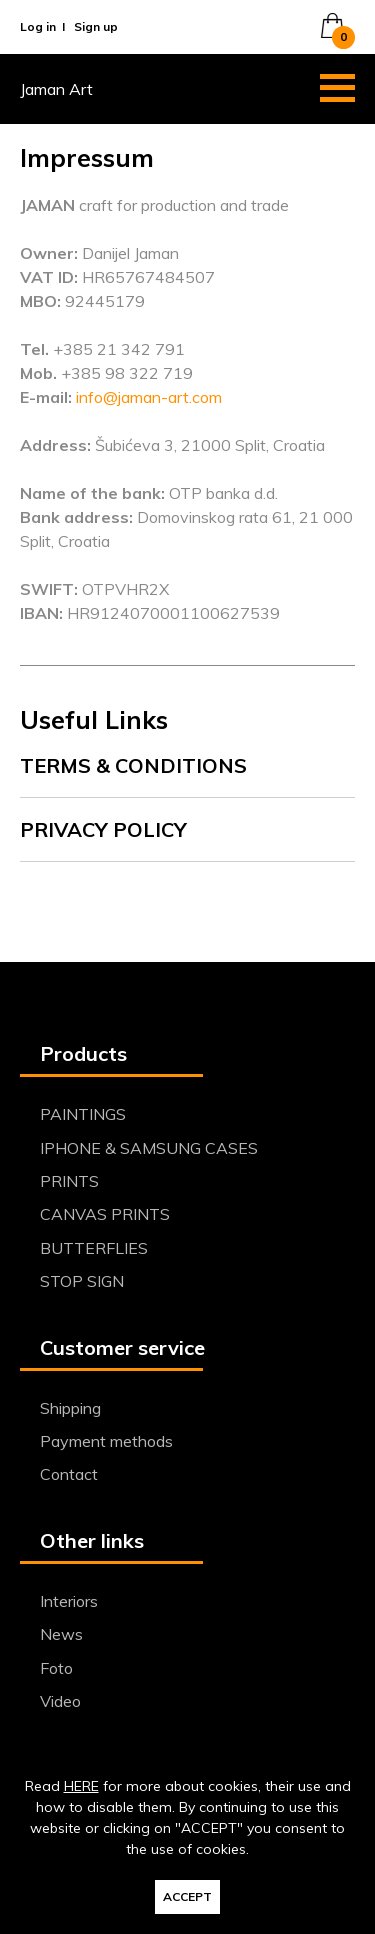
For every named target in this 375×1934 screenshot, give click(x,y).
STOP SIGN (82, 1281)
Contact (69, 1474)
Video (60, 1701)
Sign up (96, 26)
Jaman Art (56, 89)
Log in (38, 26)
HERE (81, 1786)
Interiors (69, 1601)
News (61, 1634)
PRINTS (69, 1181)
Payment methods (106, 1441)
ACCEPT (187, 1896)
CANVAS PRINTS (105, 1214)
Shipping (70, 1408)
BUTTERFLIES (94, 1248)
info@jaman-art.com (149, 397)
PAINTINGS (83, 1114)
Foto (56, 1668)
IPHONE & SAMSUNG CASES (149, 1148)
